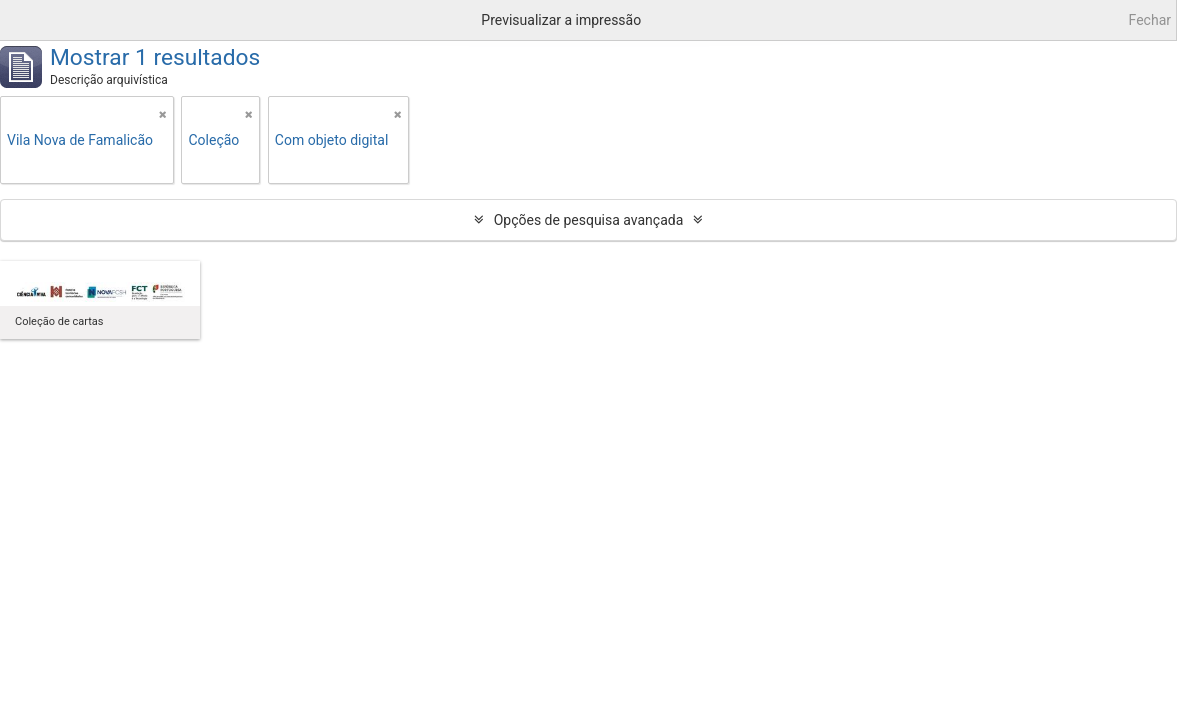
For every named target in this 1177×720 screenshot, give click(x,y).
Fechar (1150, 20)
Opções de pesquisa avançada (589, 220)
